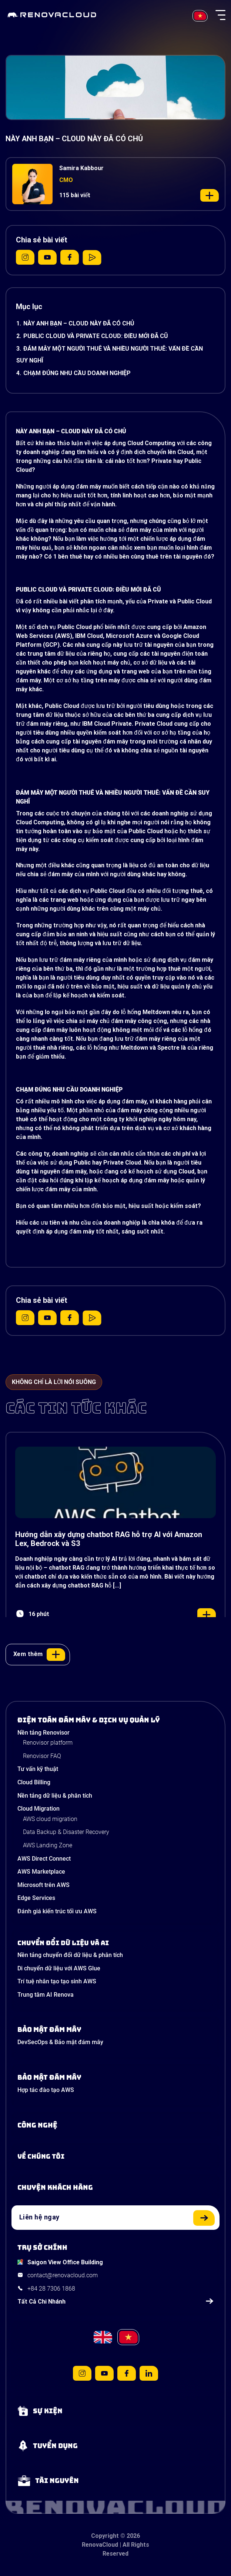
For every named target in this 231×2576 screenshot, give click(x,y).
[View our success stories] (115, 2187)
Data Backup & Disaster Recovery (66, 1831)
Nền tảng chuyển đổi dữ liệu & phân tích (70, 1955)
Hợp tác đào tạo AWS (45, 2089)
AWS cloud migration (50, 1818)
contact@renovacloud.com (62, 2275)
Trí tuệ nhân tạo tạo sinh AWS (56, 1981)
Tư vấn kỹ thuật (37, 1768)
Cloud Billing (33, 1782)
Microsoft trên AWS (43, 1884)
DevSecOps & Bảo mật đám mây (60, 2042)
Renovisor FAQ (42, 1755)
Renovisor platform (48, 1742)
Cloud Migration (38, 1808)
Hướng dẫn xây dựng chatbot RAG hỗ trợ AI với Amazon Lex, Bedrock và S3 (108, 1539)
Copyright (105, 2535)
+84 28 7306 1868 (51, 2288)
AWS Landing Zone (47, 1845)
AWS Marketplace (41, 1871)
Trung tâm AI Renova (45, 1994)
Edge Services (36, 1897)
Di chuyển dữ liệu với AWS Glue (58, 1968)
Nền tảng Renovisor (43, 1732)
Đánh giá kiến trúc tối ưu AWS (57, 1911)
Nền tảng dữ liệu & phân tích (54, 1795)
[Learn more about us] (115, 2156)
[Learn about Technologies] (115, 2125)
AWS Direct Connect (44, 1858)
